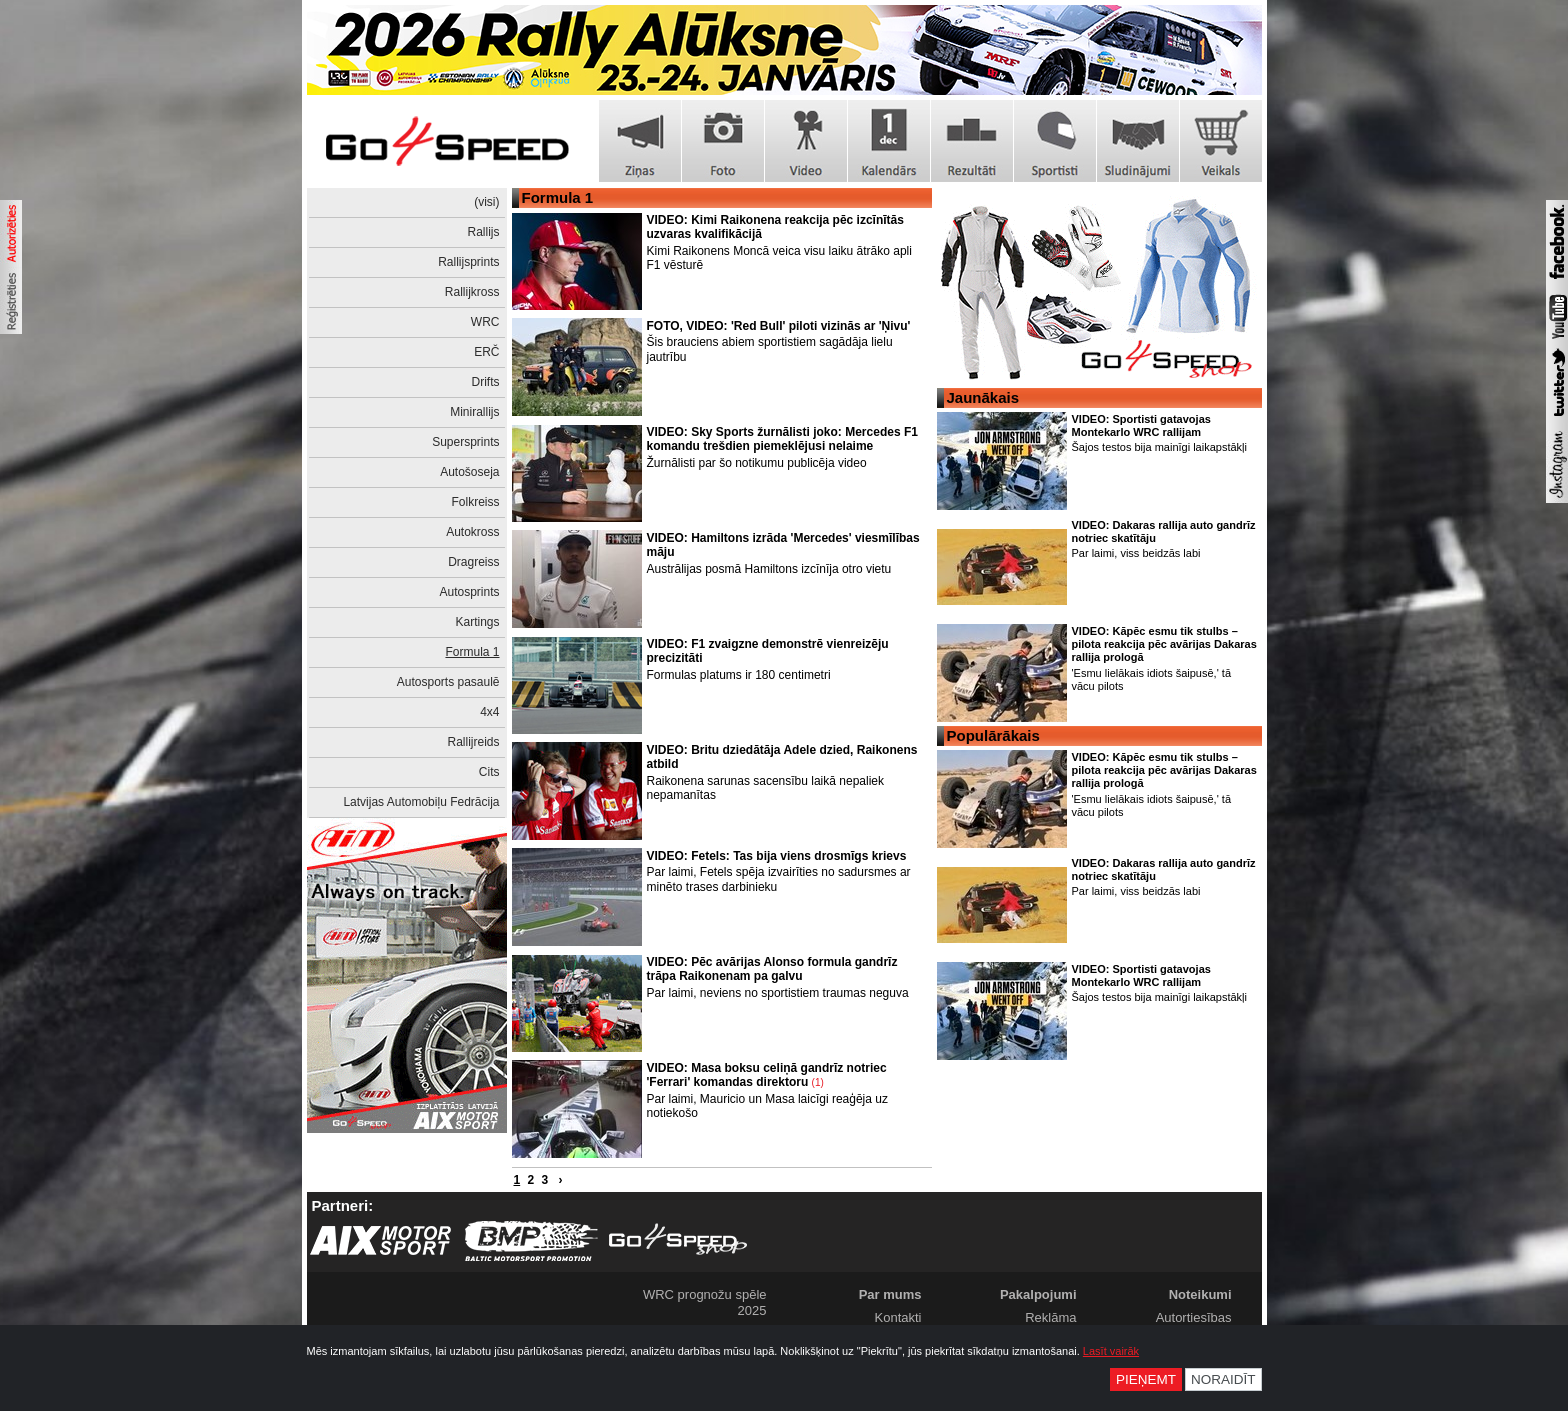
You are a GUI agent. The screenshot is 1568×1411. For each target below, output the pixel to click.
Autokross (472, 532)
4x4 (489, 712)
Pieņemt (1146, 1379)
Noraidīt (1223, 1379)
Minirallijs (474, 412)
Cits (489, 772)
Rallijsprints (468, 262)
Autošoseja (469, 472)
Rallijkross (472, 292)
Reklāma (1050, 1317)
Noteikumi (1200, 1294)
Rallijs (483, 232)
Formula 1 (472, 652)
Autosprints (469, 592)
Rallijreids (473, 742)
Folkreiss (475, 502)
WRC (485, 322)
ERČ (486, 352)
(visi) (486, 202)
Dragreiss (473, 562)
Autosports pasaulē (448, 682)
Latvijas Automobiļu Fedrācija (421, 802)
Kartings (477, 622)
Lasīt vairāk (1111, 1351)
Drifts (486, 382)
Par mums (890, 1294)
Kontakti (898, 1317)
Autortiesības (1194, 1317)
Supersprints (465, 442)
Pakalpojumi (1038, 1294)
